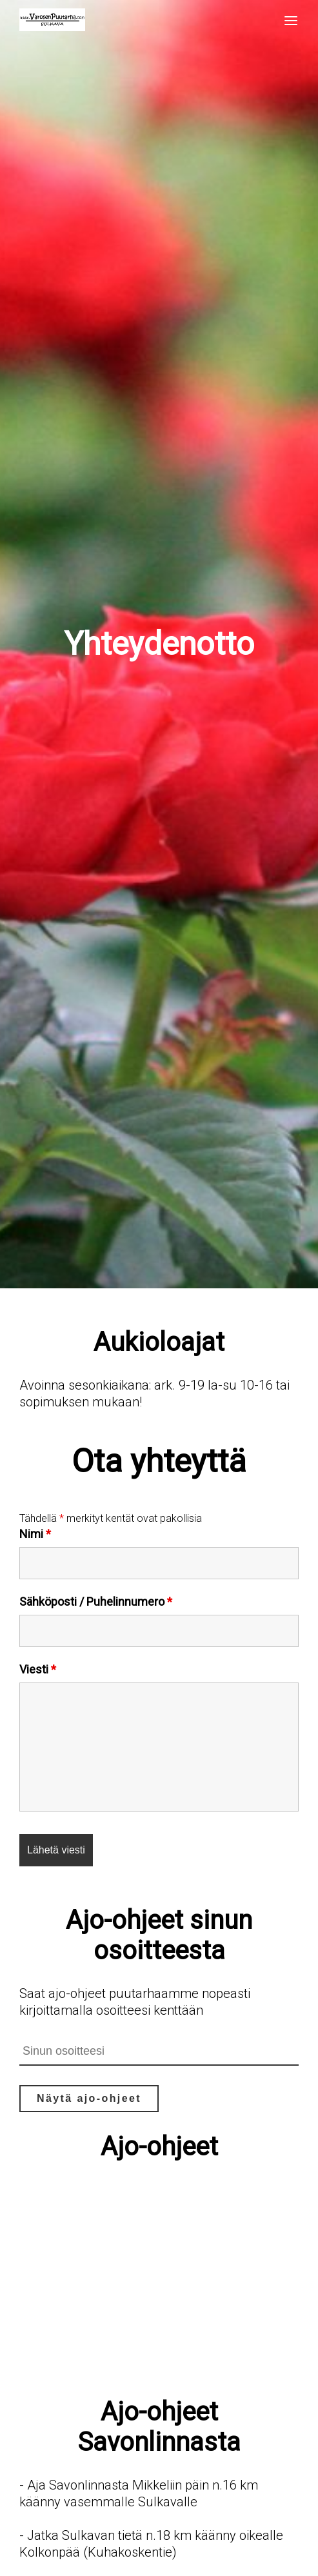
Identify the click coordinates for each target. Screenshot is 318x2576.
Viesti (37, 1669)
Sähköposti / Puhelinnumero (95, 1601)
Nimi (35, 1534)
